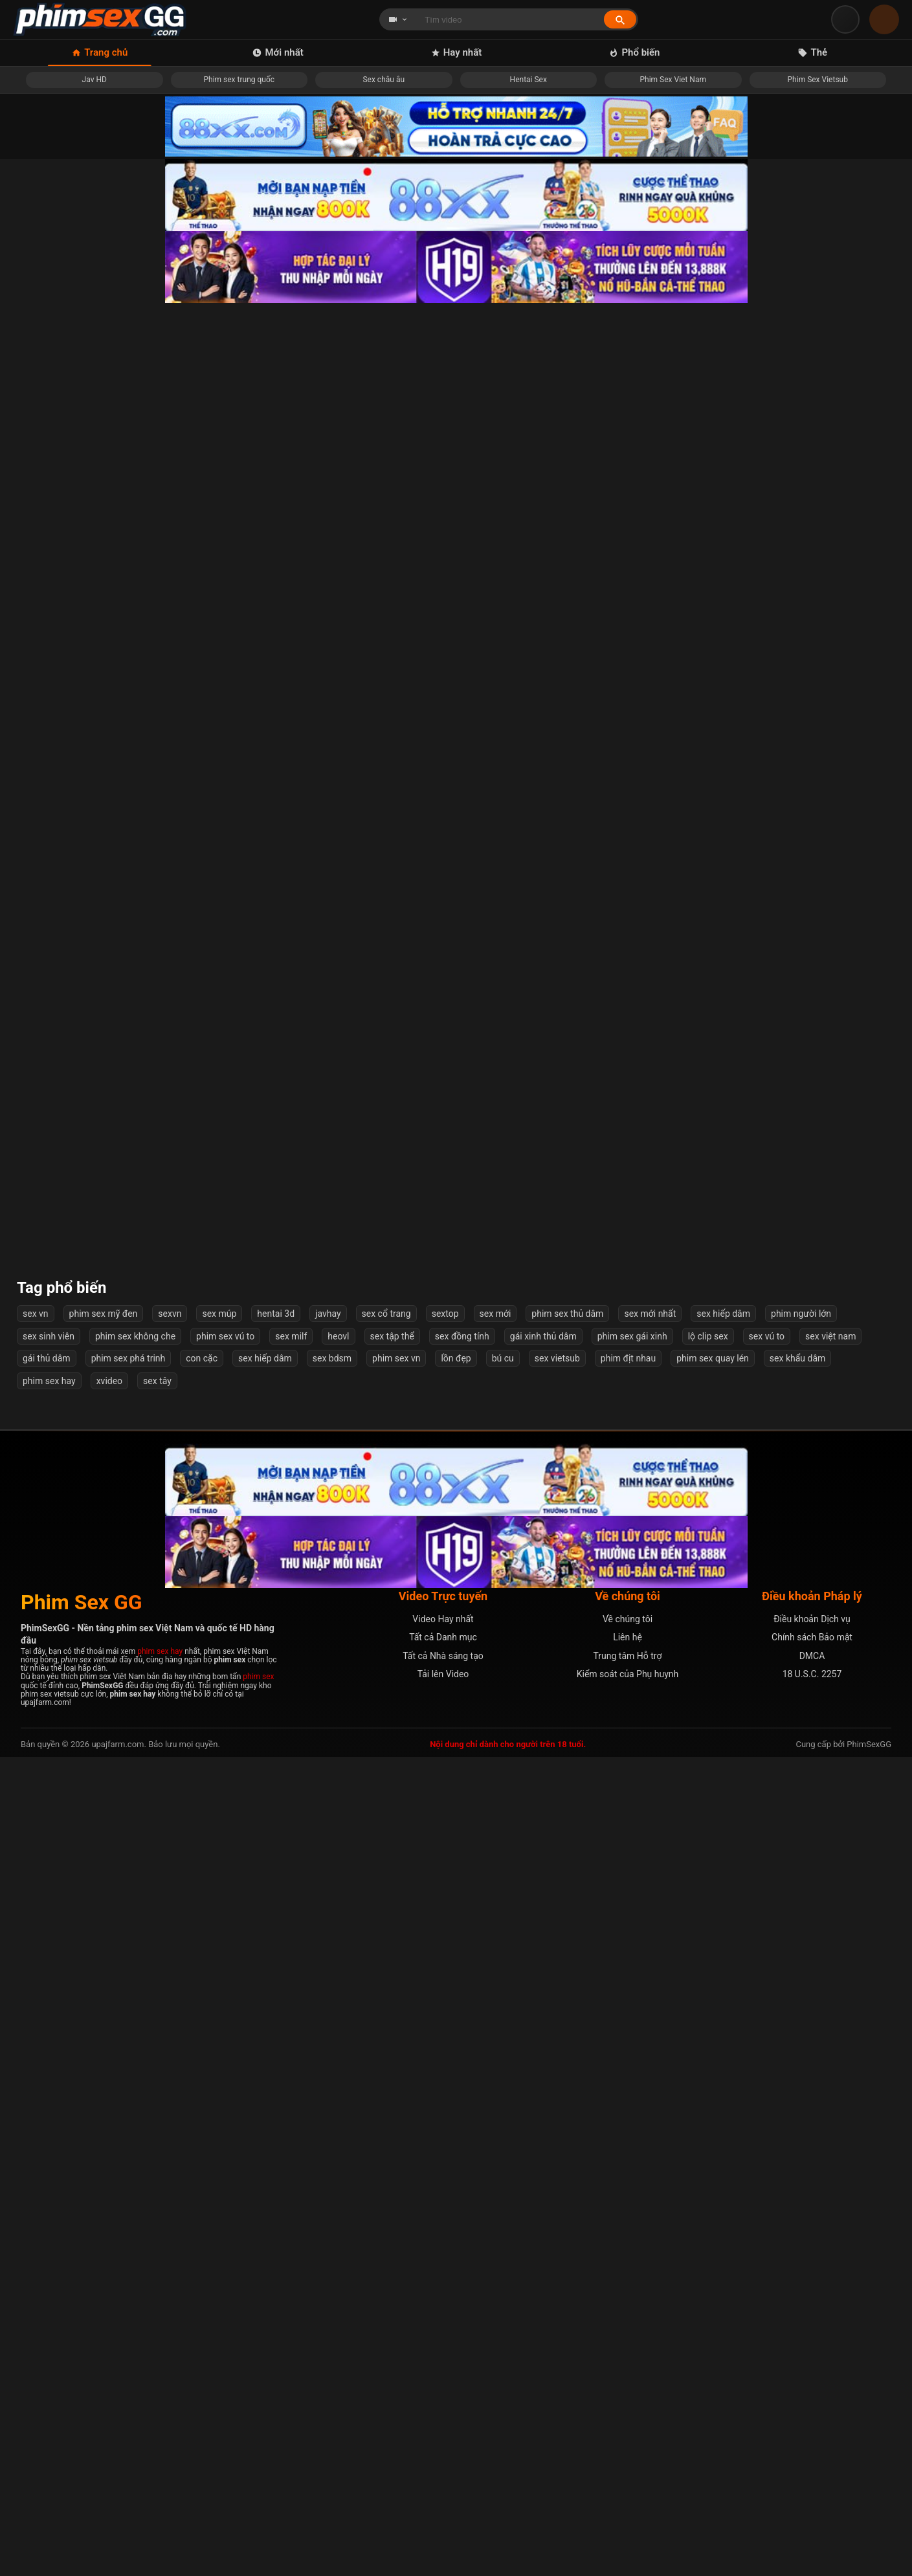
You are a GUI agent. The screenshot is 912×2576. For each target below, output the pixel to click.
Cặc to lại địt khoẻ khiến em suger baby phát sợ (343, 1788)
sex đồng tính (462, 2155)
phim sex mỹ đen (103, 2133)
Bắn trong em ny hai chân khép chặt (116, 1359)
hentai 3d (276, 2133)
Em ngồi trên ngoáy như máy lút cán (569, 1151)
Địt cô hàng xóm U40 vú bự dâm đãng (796, 716)
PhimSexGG (869, 2563)
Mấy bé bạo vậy (116, 2002)
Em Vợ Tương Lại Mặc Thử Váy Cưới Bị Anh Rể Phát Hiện (569, 1573)
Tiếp (564, 2063)
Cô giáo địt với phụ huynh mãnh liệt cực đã (342, 1573)
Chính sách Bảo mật (812, 2456)
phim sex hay (49, 2200)
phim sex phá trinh (128, 2177)
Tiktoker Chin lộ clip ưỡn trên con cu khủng (795, 936)
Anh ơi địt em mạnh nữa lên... (569, 496)
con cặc (201, 2177)
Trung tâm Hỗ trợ (628, 2475)
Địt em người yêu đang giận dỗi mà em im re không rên (342, 496)
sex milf (291, 2155)
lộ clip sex (708, 2155)
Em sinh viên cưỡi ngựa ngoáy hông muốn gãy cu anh (569, 1359)
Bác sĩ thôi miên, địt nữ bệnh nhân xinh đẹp (796, 1359)
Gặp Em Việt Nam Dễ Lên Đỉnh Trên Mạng (796, 1151)
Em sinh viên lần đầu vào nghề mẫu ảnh (796, 1788)
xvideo (109, 2200)
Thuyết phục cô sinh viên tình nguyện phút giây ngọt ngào (569, 2002)
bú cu (503, 2177)
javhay (328, 2133)
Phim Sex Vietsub (818, 79)
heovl (338, 2155)
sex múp (219, 2133)
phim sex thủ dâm (567, 2133)
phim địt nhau (628, 2177)
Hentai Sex (528, 79)
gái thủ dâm (47, 2177)
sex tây (157, 2200)
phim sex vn (396, 2177)
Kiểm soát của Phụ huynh (628, 2493)
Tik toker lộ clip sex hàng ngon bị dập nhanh (343, 716)
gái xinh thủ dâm (543, 2155)
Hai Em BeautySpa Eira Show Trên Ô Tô (569, 716)
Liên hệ (627, 2456)
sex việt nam (830, 2155)
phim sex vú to (225, 2155)
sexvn (169, 2133)
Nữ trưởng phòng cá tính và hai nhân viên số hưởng (796, 2002)
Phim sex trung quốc (238, 79)
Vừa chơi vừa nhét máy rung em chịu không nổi (795, 496)
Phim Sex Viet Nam (673, 79)
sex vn (36, 2133)
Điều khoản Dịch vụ (812, 2438)
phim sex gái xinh (632, 2155)
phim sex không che (135, 2155)
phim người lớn (801, 2133)
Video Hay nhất (442, 2438)
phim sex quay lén (712, 2177)
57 (522, 2063)
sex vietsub (557, 2177)
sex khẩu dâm (797, 2177)
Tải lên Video (443, 2493)
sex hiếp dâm (723, 2133)
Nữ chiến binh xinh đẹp (115, 936)
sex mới (495, 2133)
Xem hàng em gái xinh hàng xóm (343, 1151)
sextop (445, 2133)
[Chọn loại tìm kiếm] (398, 19)
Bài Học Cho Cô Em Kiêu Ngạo (116, 1573)
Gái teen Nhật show (342, 936)
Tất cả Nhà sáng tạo (443, 2475)
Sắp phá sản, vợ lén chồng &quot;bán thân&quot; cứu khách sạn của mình (116, 496)
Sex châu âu (383, 79)
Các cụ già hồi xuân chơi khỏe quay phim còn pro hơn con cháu (569, 936)
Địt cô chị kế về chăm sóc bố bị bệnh (343, 2002)
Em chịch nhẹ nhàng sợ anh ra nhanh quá (569, 1788)
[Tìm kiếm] (620, 19)
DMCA (812, 2475)
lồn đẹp (456, 2177)
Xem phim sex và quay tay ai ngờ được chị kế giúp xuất (796, 1573)
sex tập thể (392, 2155)
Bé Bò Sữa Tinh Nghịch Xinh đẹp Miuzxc (115, 1788)
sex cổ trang (386, 2133)
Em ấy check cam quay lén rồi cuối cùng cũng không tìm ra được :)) (116, 716)
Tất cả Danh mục (443, 2456)
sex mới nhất (650, 2133)
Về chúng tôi (627, 2438)
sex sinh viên (48, 2155)
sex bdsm (332, 2177)
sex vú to (766, 2155)
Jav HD (94, 79)
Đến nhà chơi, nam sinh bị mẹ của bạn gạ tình (343, 1359)
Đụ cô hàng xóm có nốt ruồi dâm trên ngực (116, 1151)
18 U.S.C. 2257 (812, 2493)
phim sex (258, 2495)
